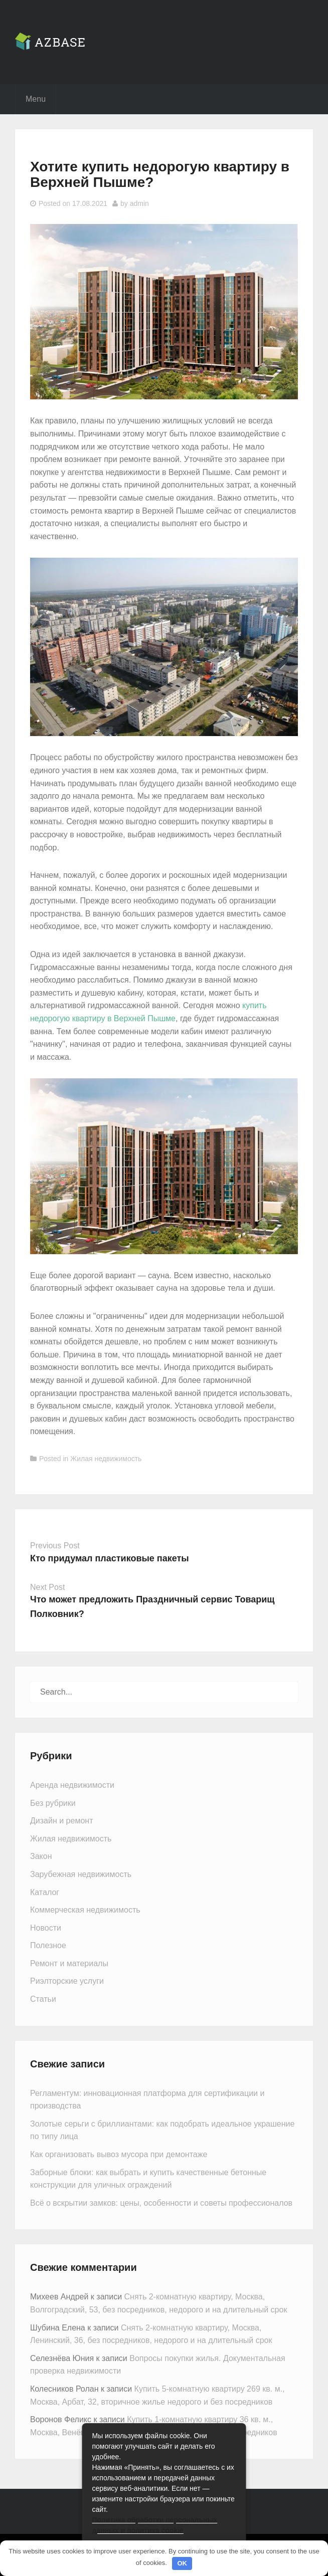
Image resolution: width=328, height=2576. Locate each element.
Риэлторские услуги (67, 1981)
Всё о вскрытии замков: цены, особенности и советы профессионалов (161, 2203)
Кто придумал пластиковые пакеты (109, 1558)
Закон (41, 1856)
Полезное (48, 1945)
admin (139, 203)
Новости (45, 1928)
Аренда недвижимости (72, 1785)
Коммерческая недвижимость (85, 1910)
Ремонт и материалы (69, 1963)
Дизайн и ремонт (61, 1820)
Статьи (43, 1999)
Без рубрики (53, 1803)
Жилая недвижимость (105, 1459)
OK (182, 2563)
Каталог (44, 1892)
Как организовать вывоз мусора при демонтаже (118, 2154)
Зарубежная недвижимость (80, 1874)
